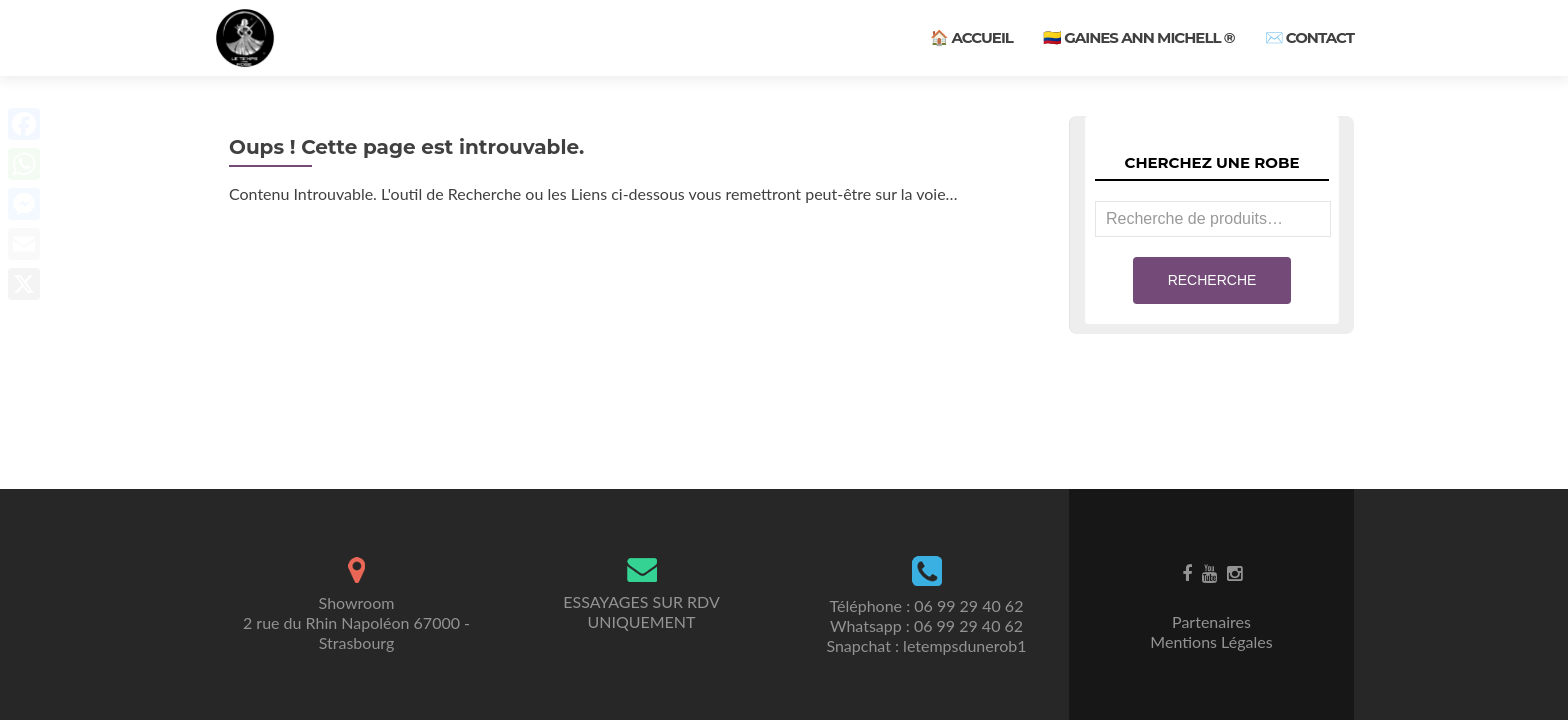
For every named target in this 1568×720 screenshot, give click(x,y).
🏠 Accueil (971, 37)
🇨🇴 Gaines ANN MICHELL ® (1139, 37)
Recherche (1212, 280)
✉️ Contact (1309, 37)
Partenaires (1211, 621)
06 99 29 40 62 (968, 605)
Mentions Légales (1211, 641)
